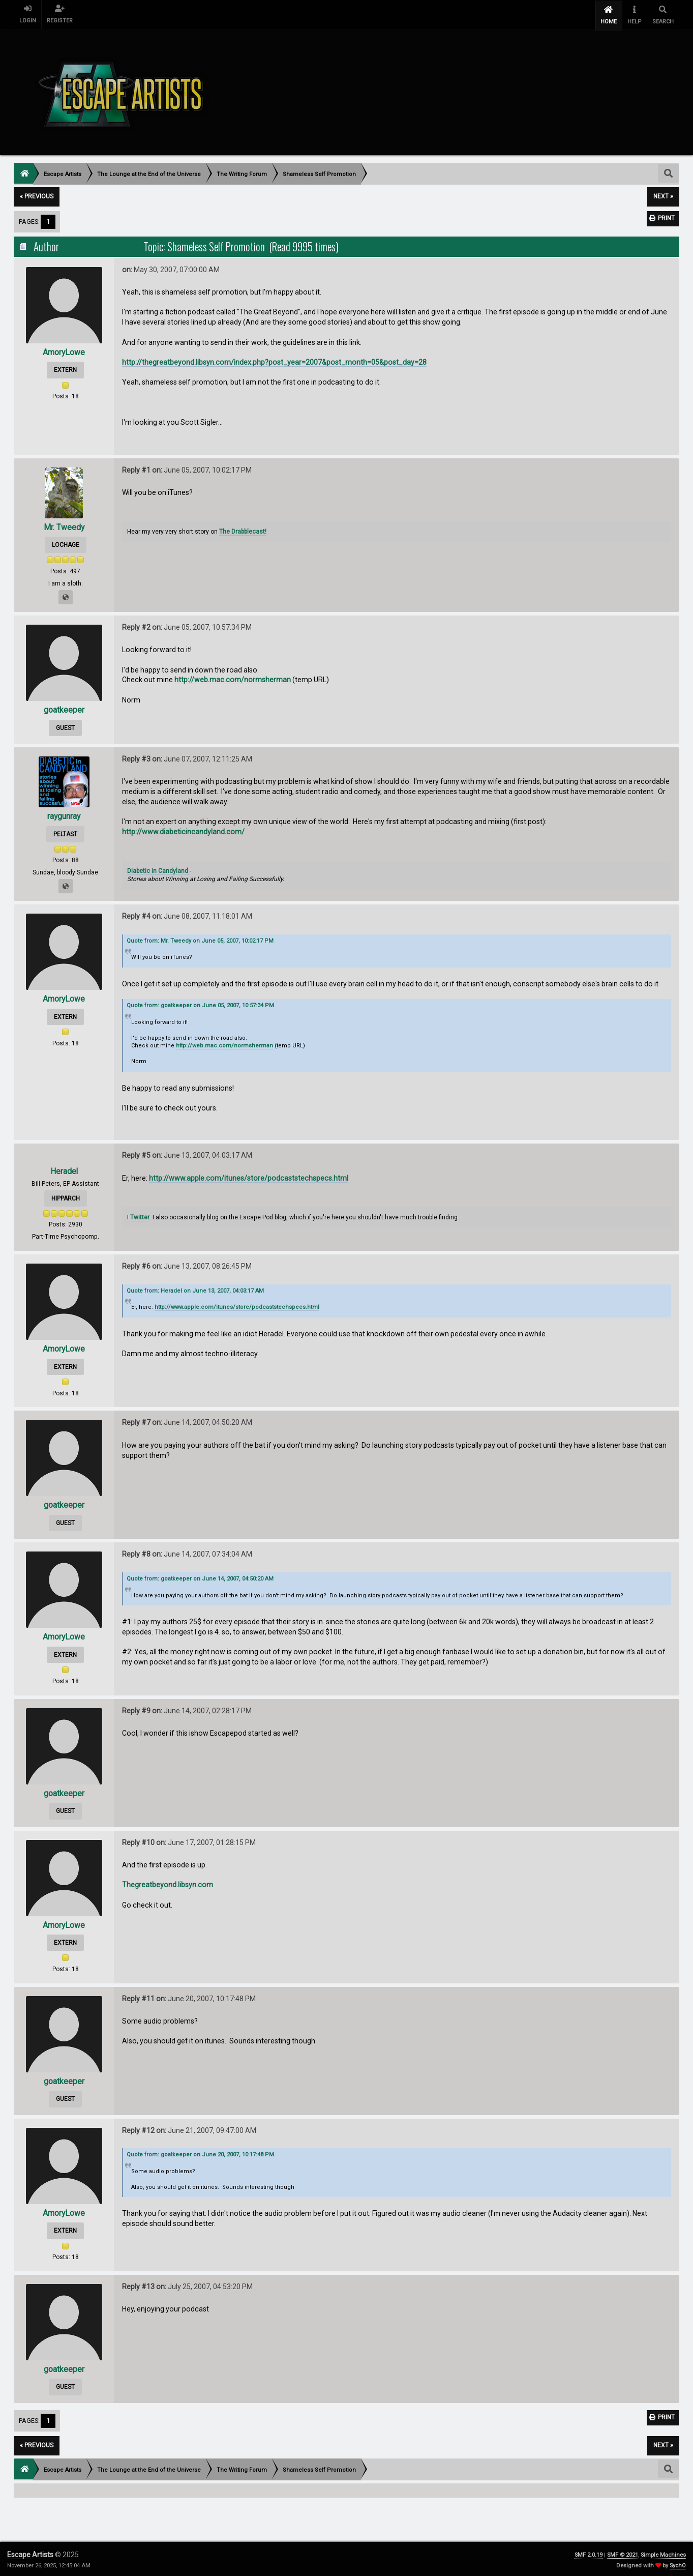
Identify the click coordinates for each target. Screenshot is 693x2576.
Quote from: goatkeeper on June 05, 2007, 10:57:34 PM (200, 1004)
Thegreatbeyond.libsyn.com (167, 1883)
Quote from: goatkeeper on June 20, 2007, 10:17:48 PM (200, 2153)
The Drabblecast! (242, 530)
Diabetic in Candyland (158, 868)
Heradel (64, 1169)
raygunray (64, 814)
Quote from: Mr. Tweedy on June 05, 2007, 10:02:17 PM (200, 938)
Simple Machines (663, 2553)
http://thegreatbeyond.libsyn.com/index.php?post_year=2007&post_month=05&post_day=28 (274, 361)
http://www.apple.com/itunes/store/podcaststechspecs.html (248, 1176)
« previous (36, 194)
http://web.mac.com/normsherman (232, 678)
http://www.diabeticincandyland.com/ (183, 830)
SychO (678, 2563)
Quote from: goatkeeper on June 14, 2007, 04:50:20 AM (200, 1577)
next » (663, 194)
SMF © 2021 (622, 2553)
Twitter (139, 1215)
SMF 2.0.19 (588, 2553)
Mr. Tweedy (63, 525)
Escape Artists (30, 2553)
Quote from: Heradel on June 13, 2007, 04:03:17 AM (195, 1288)
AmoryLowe (64, 350)
